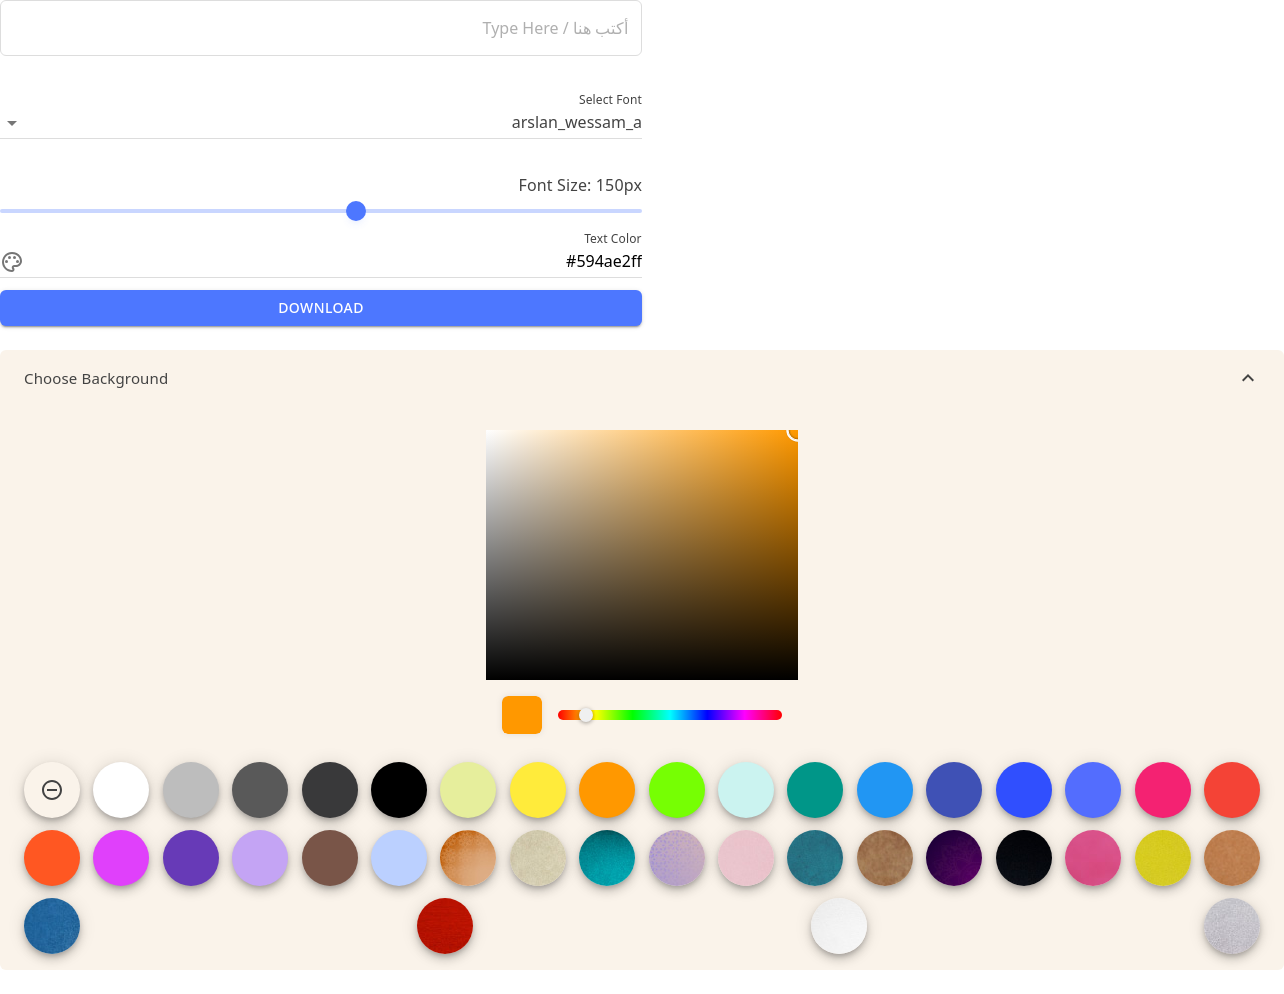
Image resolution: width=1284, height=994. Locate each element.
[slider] (321, 211)
